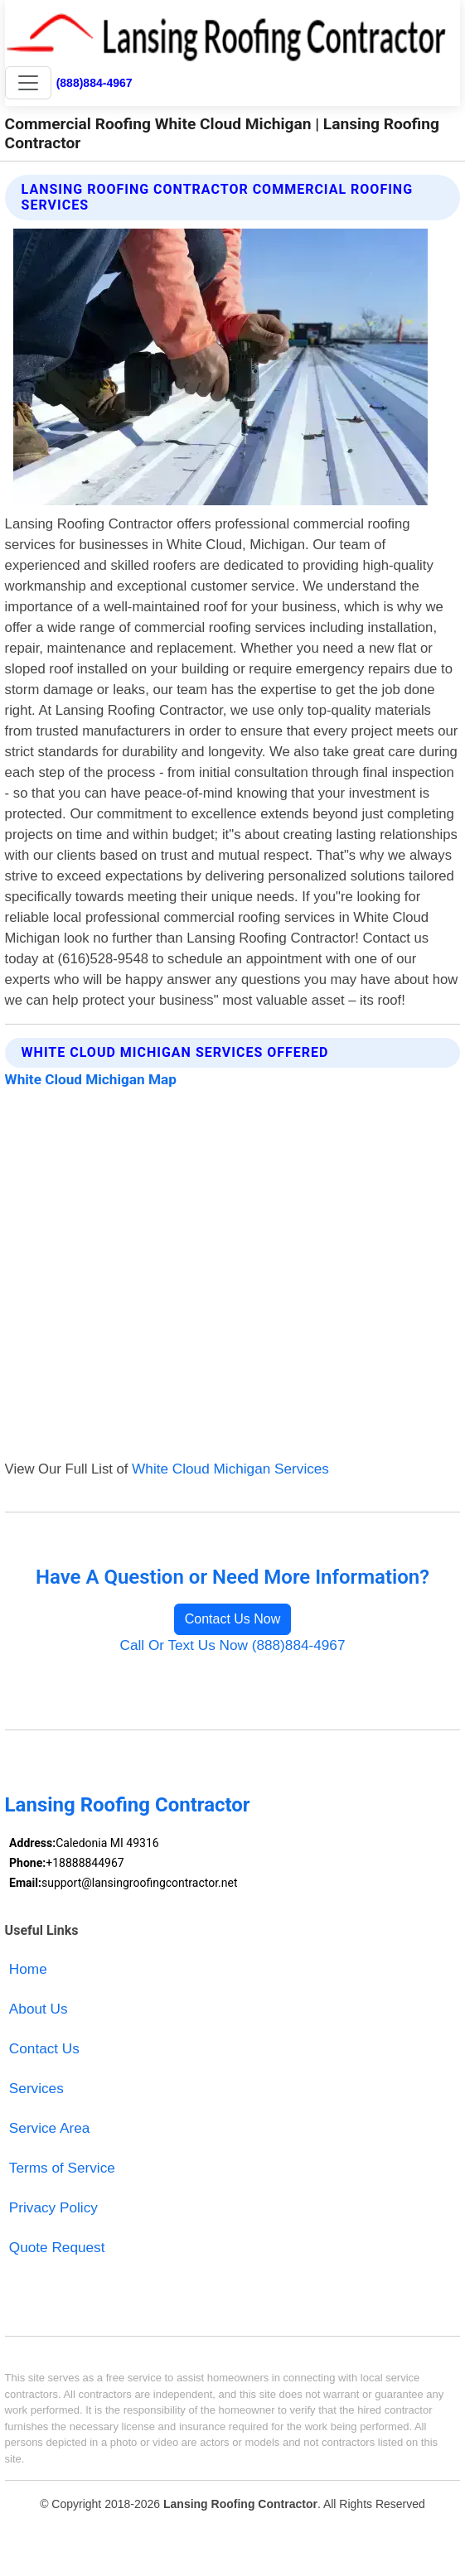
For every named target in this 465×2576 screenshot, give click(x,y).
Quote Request (57, 2247)
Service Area (49, 2128)
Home (28, 1969)
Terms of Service (62, 2167)
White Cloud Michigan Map (91, 1079)
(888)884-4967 (94, 82)
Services (36, 2088)
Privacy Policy (53, 2207)
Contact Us (44, 2048)
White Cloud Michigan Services (230, 1468)
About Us (38, 2008)
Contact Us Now (233, 1619)
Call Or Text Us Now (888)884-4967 (233, 1645)
